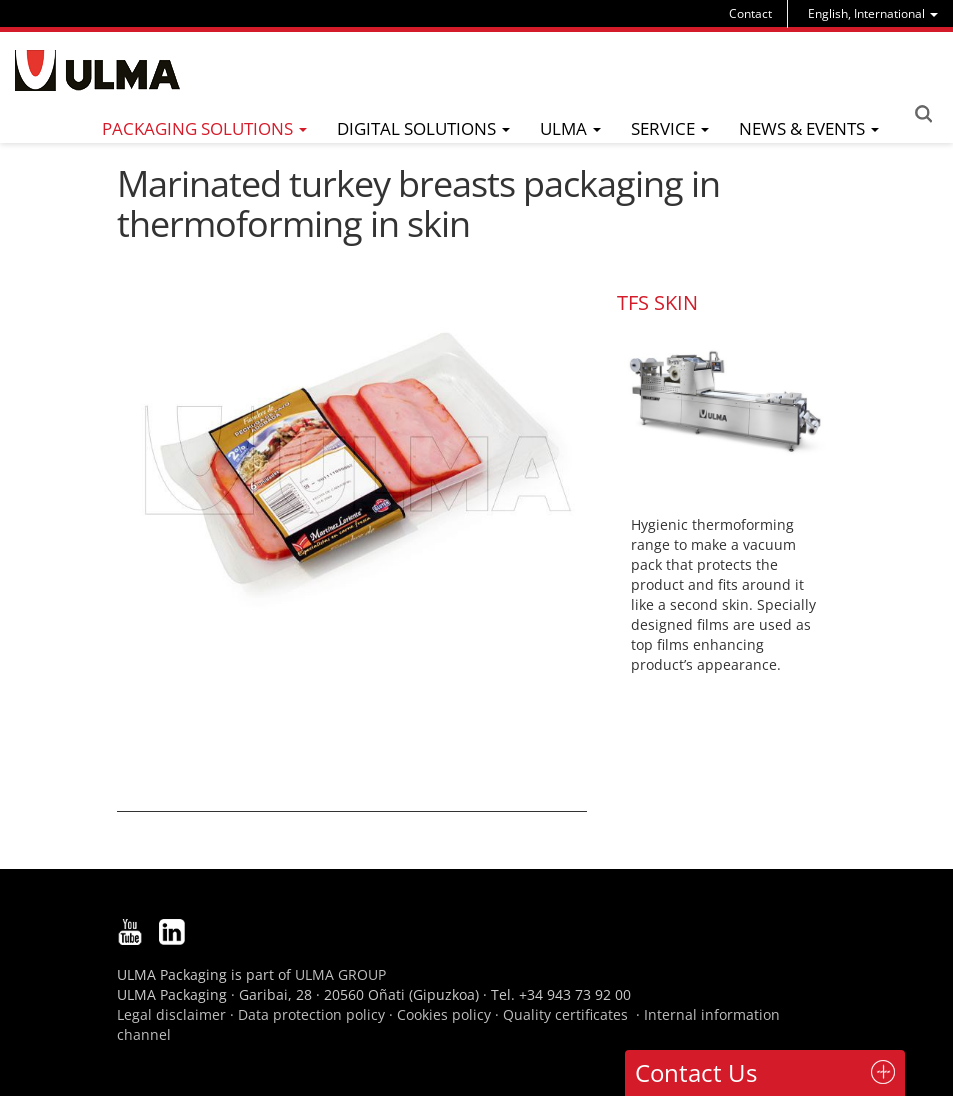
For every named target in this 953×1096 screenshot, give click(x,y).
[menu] (873, 13)
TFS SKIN (657, 302)
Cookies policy (444, 1014)
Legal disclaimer (171, 1014)
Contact (750, 13)
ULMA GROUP (340, 974)
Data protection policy (311, 1014)
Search (923, 114)
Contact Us (696, 1072)
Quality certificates (565, 1014)
